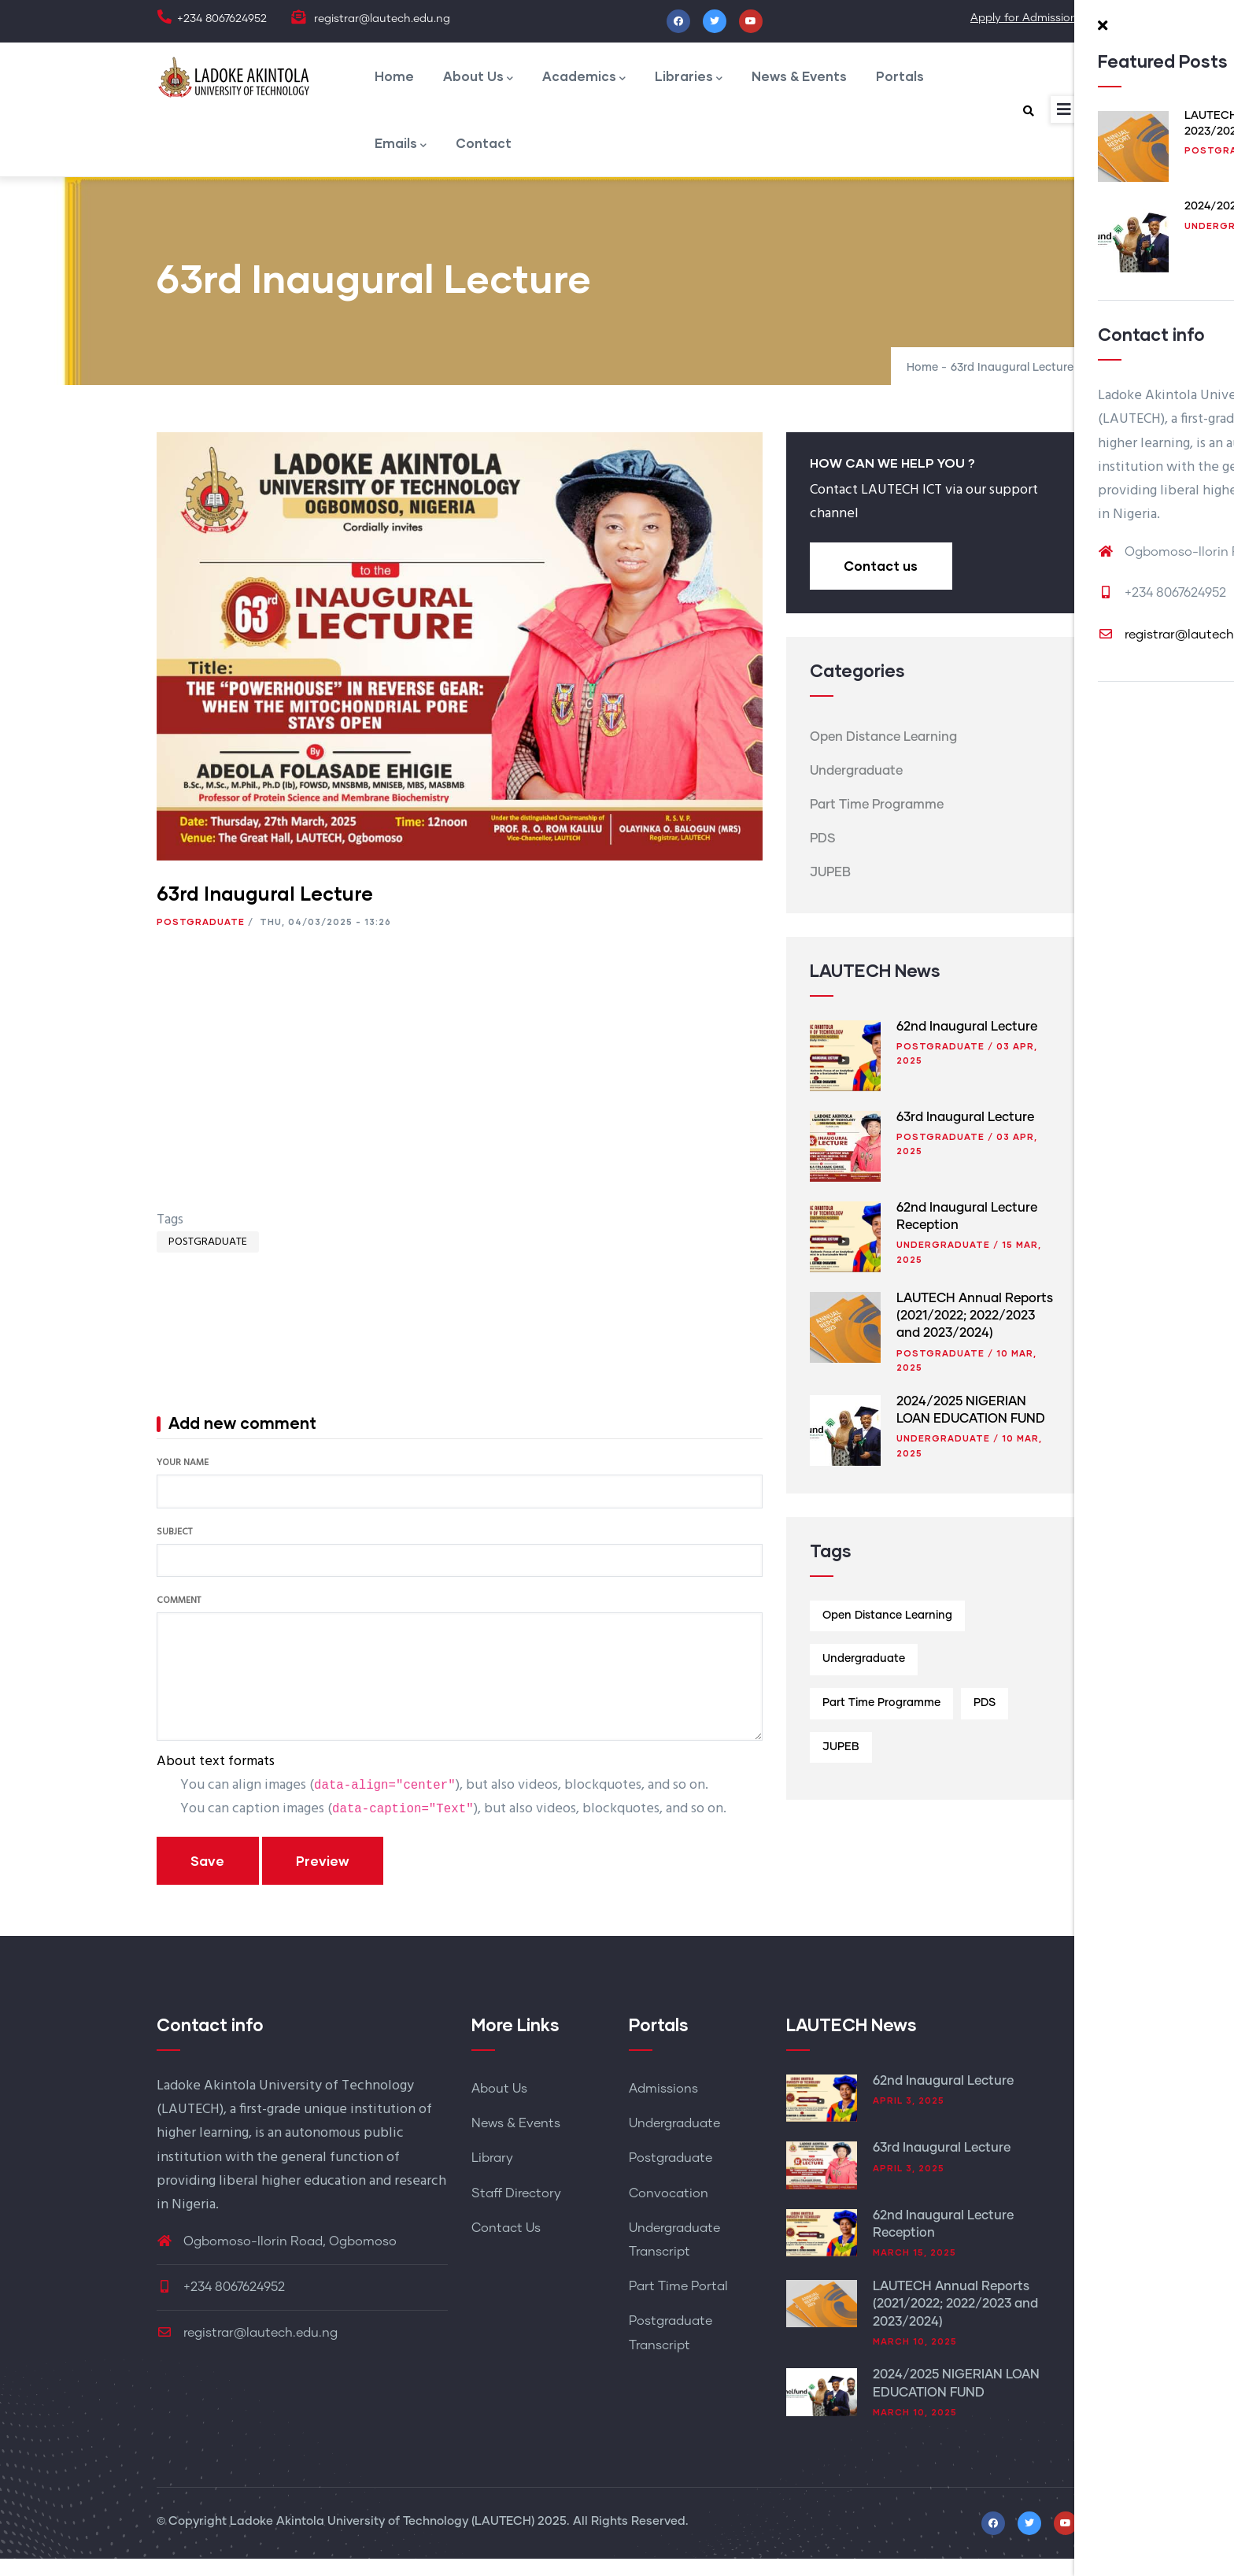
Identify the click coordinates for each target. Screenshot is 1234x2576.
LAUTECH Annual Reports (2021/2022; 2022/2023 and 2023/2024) (974, 1333)
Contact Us (506, 2246)
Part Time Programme (877, 822)
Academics (593, 81)
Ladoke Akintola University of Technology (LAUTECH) (382, 2539)
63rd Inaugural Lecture (965, 1134)
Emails (402, 158)
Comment (179, 1619)
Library (492, 2176)
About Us (483, 81)
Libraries (701, 81)
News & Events (816, 79)
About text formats (216, 1779)
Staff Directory (516, 2210)
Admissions (663, 2106)
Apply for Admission (1023, 18)
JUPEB (830, 890)
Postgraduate (201, 940)
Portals (922, 79)
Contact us (882, 584)
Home (395, 79)
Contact (490, 156)
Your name (183, 1482)
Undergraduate (856, 789)
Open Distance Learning (883, 755)
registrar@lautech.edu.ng (247, 2351)
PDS (823, 856)
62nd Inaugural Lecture (966, 1044)
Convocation (668, 2210)
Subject (174, 1550)
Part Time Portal (678, 2304)
